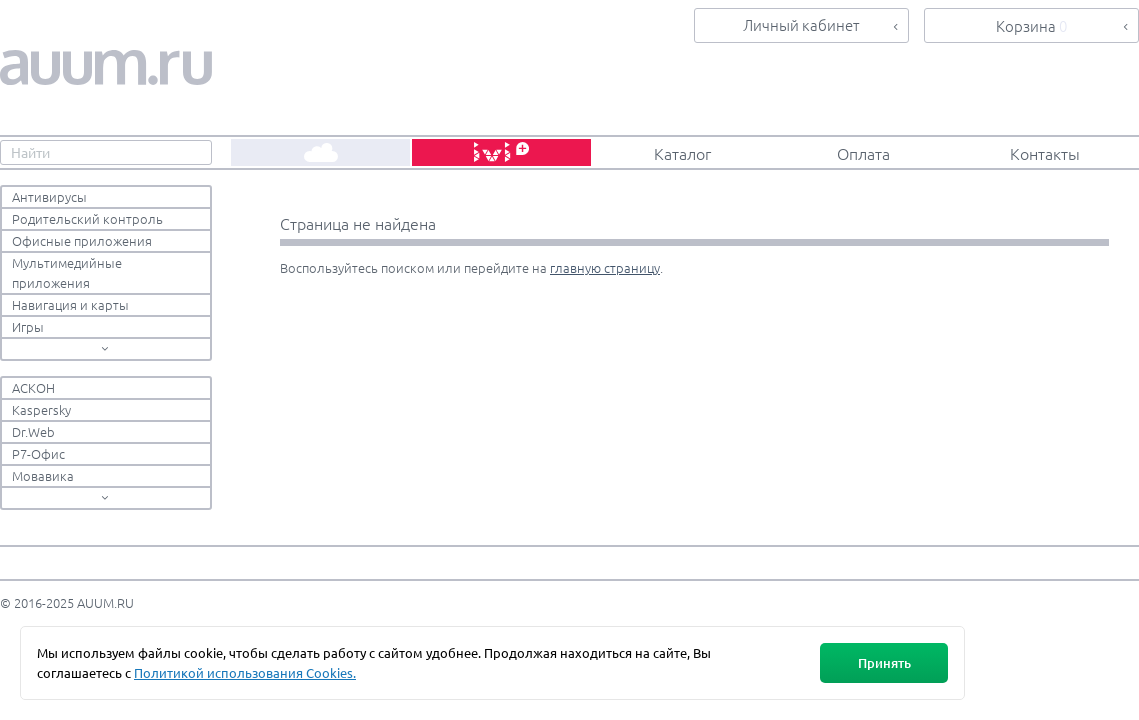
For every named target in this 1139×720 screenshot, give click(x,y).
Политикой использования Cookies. (245, 672)
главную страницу (605, 267)
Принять (884, 663)
